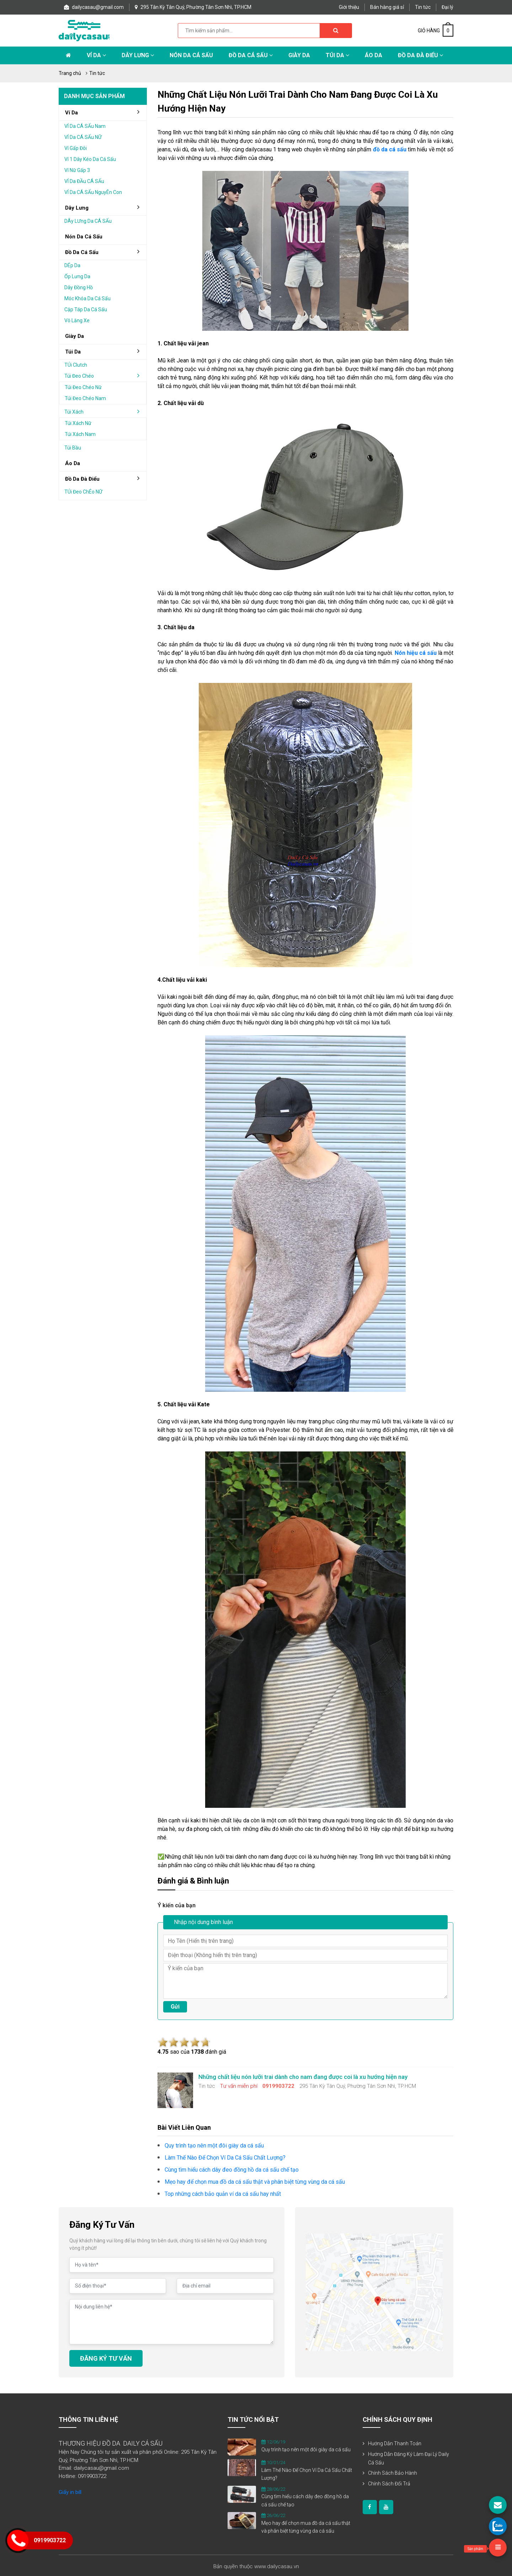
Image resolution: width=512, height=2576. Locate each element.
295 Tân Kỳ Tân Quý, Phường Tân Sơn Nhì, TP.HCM (193, 7)
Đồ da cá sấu (251, 55)
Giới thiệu (349, 7)
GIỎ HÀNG (435, 31)
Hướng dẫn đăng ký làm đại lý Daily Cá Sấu (408, 2458)
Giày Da (299, 55)
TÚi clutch (75, 365)
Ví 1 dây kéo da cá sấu (90, 159)
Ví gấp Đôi (75, 148)
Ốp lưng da (77, 276)
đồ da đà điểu (105, 478)
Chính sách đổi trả (389, 2483)
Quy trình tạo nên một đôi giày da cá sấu (306, 2449)
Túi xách (104, 411)
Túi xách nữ (78, 423)
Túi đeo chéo (104, 375)
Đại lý (447, 7)
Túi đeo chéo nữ (83, 387)
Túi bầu (72, 448)
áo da (72, 463)
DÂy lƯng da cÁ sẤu (88, 221)
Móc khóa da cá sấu (87, 298)
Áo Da (373, 55)
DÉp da (72, 265)
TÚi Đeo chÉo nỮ (83, 492)
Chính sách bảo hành (392, 2473)
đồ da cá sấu (105, 251)
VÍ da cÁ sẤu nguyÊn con (93, 192)
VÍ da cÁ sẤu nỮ (83, 137)
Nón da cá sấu (191, 55)
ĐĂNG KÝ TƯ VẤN (106, 2358)
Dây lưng (138, 55)
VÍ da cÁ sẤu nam (85, 126)
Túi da (337, 55)
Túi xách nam (80, 434)
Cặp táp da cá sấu (85, 309)
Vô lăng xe (77, 320)
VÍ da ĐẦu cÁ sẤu (84, 181)
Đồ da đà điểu (420, 55)
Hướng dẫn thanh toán (394, 2443)
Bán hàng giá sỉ (387, 7)
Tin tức (423, 7)
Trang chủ (70, 73)
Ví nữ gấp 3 (77, 170)
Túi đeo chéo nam (85, 398)
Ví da (96, 55)
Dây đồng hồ (78, 287)
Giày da (74, 336)
